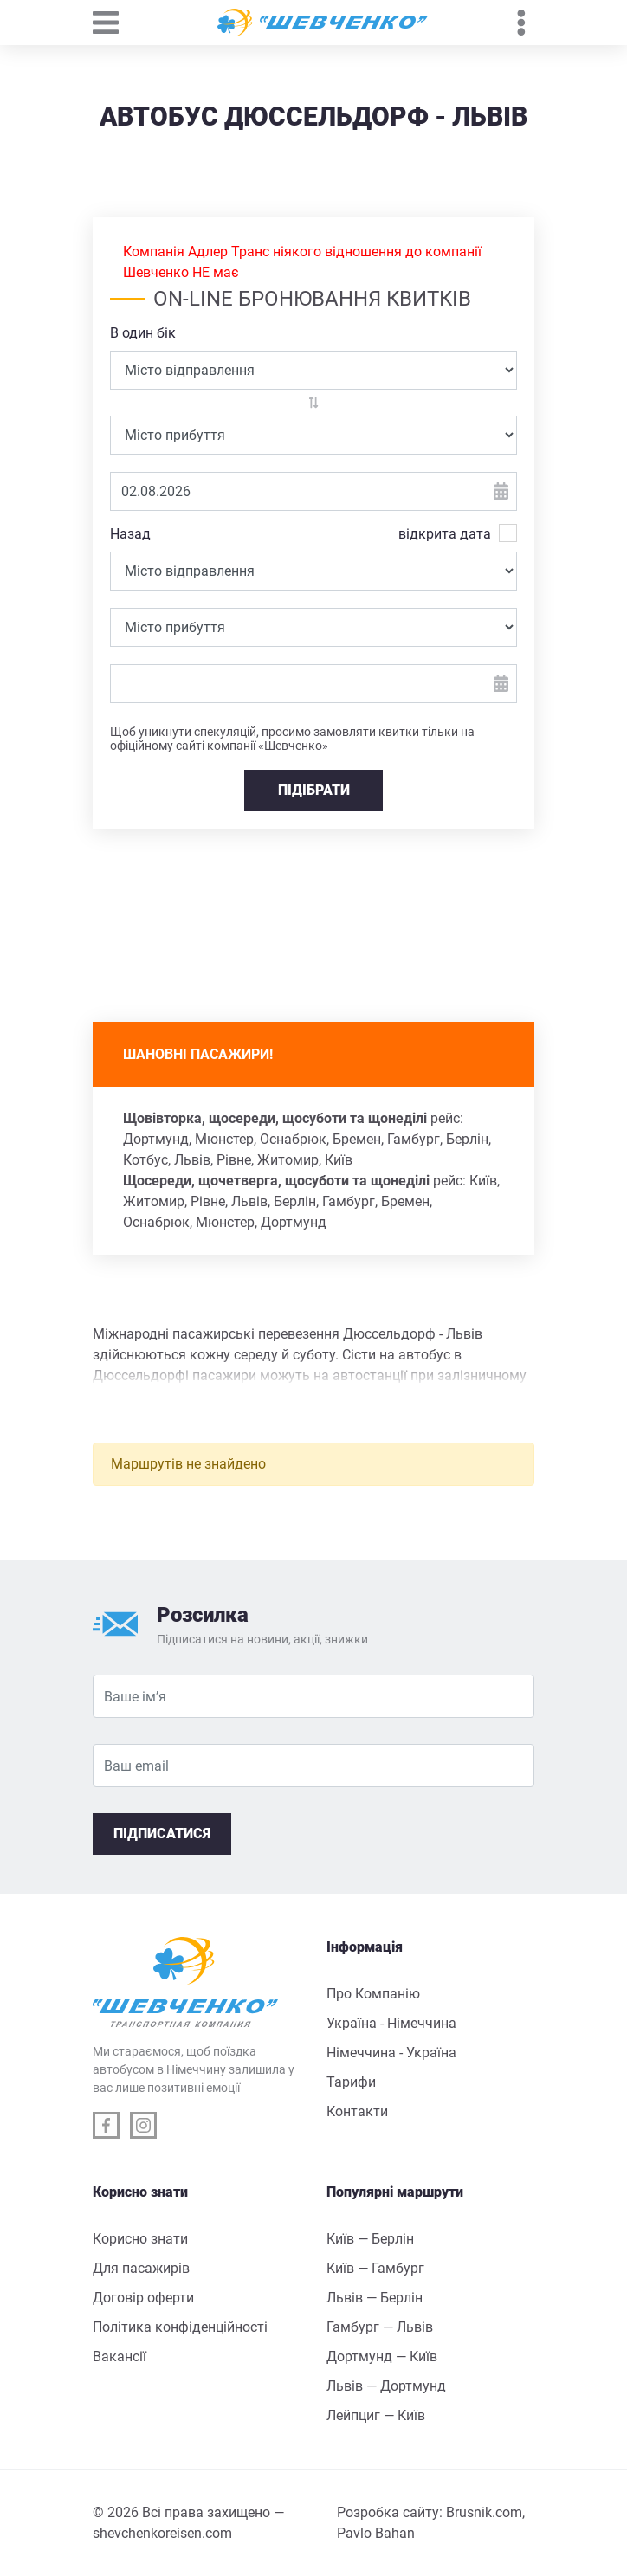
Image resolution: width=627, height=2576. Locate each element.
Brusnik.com (484, 2512)
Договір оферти (143, 2297)
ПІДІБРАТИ (314, 790)
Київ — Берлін (370, 2239)
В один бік (143, 333)
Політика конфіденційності (180, 2327)
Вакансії (119, 2356)
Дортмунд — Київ (381, 2356)
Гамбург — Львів (379, 2327)
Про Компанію (373, 1993)
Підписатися (161, 1833)
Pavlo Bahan (376, 2533)
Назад (130, 534)
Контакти (357, 2111)
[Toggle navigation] (114, 23)
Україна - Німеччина (391, 2023)
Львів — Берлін (374, 2297)
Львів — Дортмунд (386, 2386)
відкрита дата (444, 533)
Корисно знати (140, 2239)
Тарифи (351, 2082)
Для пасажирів (141, 2268)
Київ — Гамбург (375, 2268)
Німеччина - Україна (391, 2052)
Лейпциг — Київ (375, 2415)
